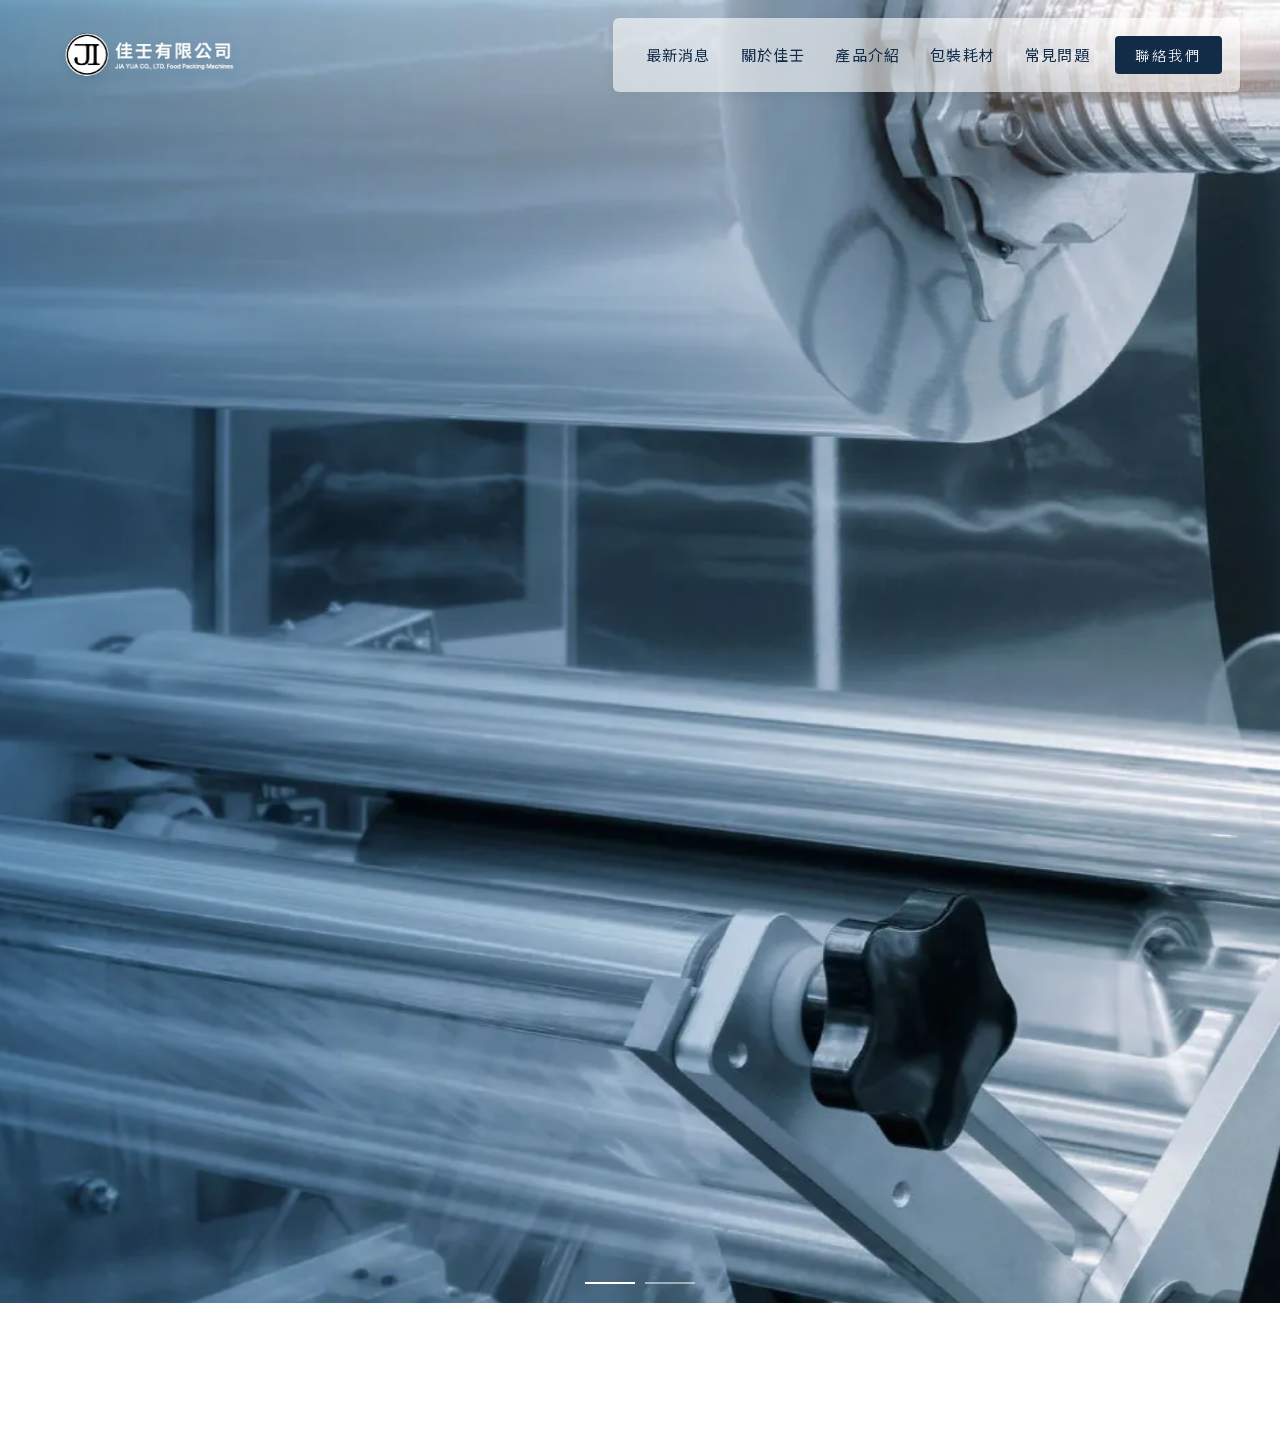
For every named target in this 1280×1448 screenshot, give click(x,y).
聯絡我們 (1168, 55)
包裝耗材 (962, 54)
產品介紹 (867, 54)
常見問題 (1057, 54)
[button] (610, 1283)
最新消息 (678, 54)
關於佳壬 (773, 54)
